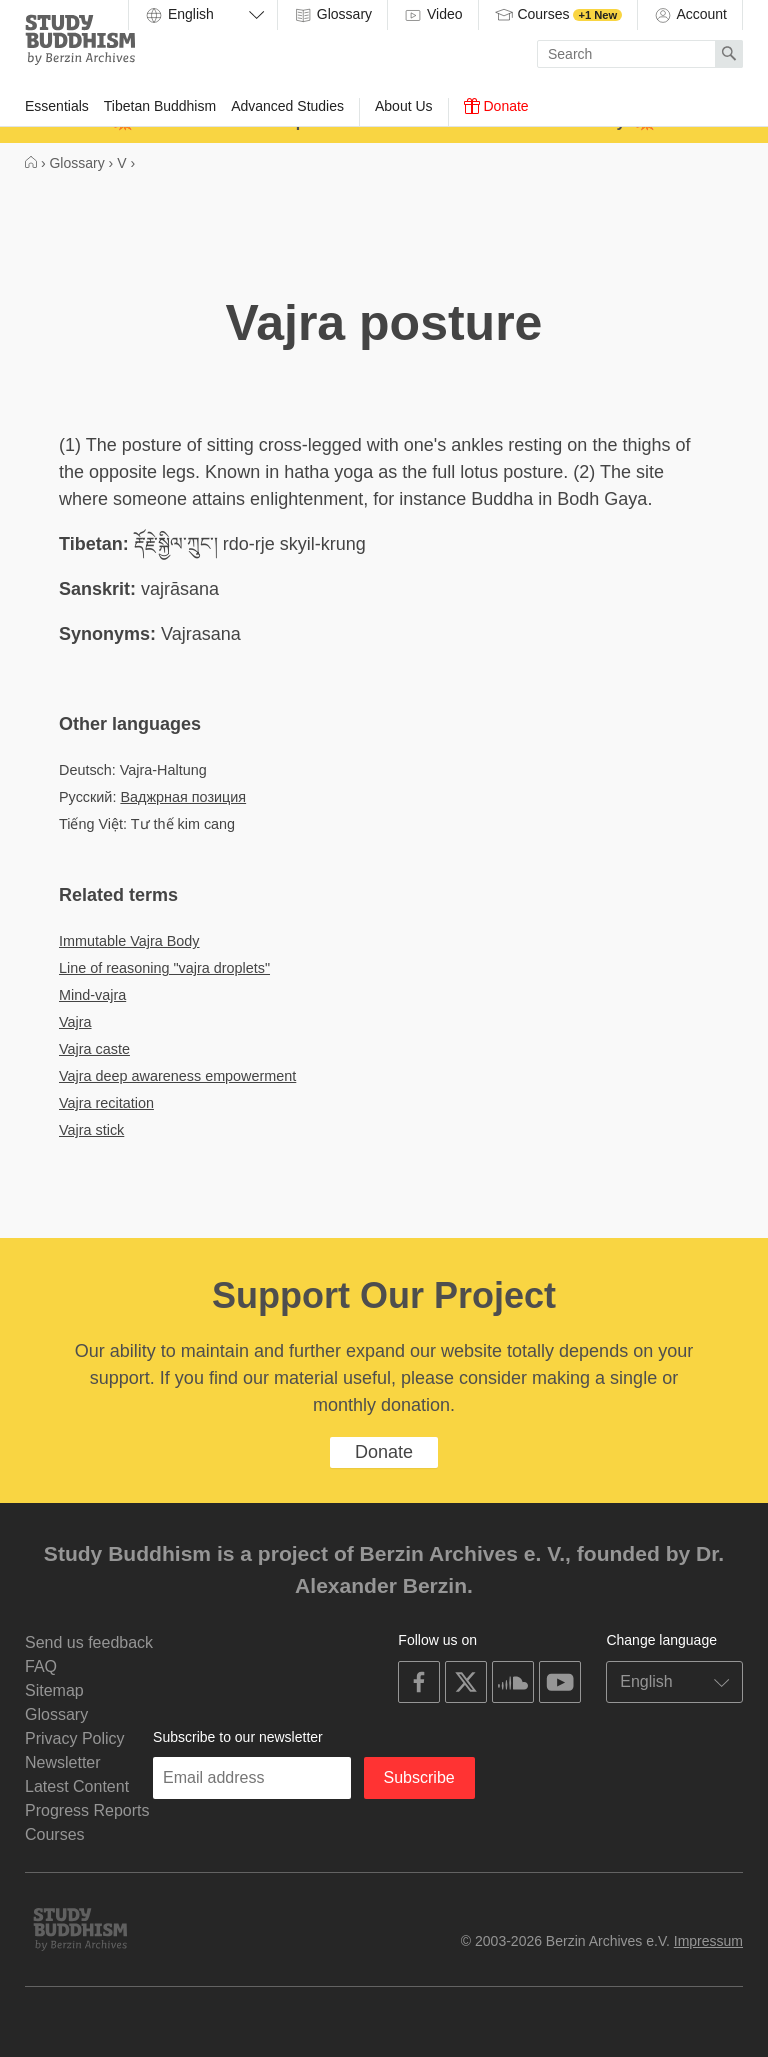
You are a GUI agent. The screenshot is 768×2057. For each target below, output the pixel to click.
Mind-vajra (92, 995)
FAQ (41, 1666)
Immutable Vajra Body (129, 941)
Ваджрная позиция (183, 797)
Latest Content (77, 1786)
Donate (496, 106)
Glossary (332, 15)
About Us (404, 106)
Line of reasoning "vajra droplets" (164, 968)
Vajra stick (91, 1130)
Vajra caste (94, 1049)
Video (432, 15)
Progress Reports (87, 1810)
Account (690, 15)
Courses (558, 15)
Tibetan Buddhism (160, 106)
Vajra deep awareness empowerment (177, 1076)
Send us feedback (89, 1642)
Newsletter (63, 1762)
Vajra (75, 1022)
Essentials (57, 106)
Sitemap (54, 1690)
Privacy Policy (75, 1738)
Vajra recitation (106, 1103)
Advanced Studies (287, 106)
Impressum (708, 1941)
